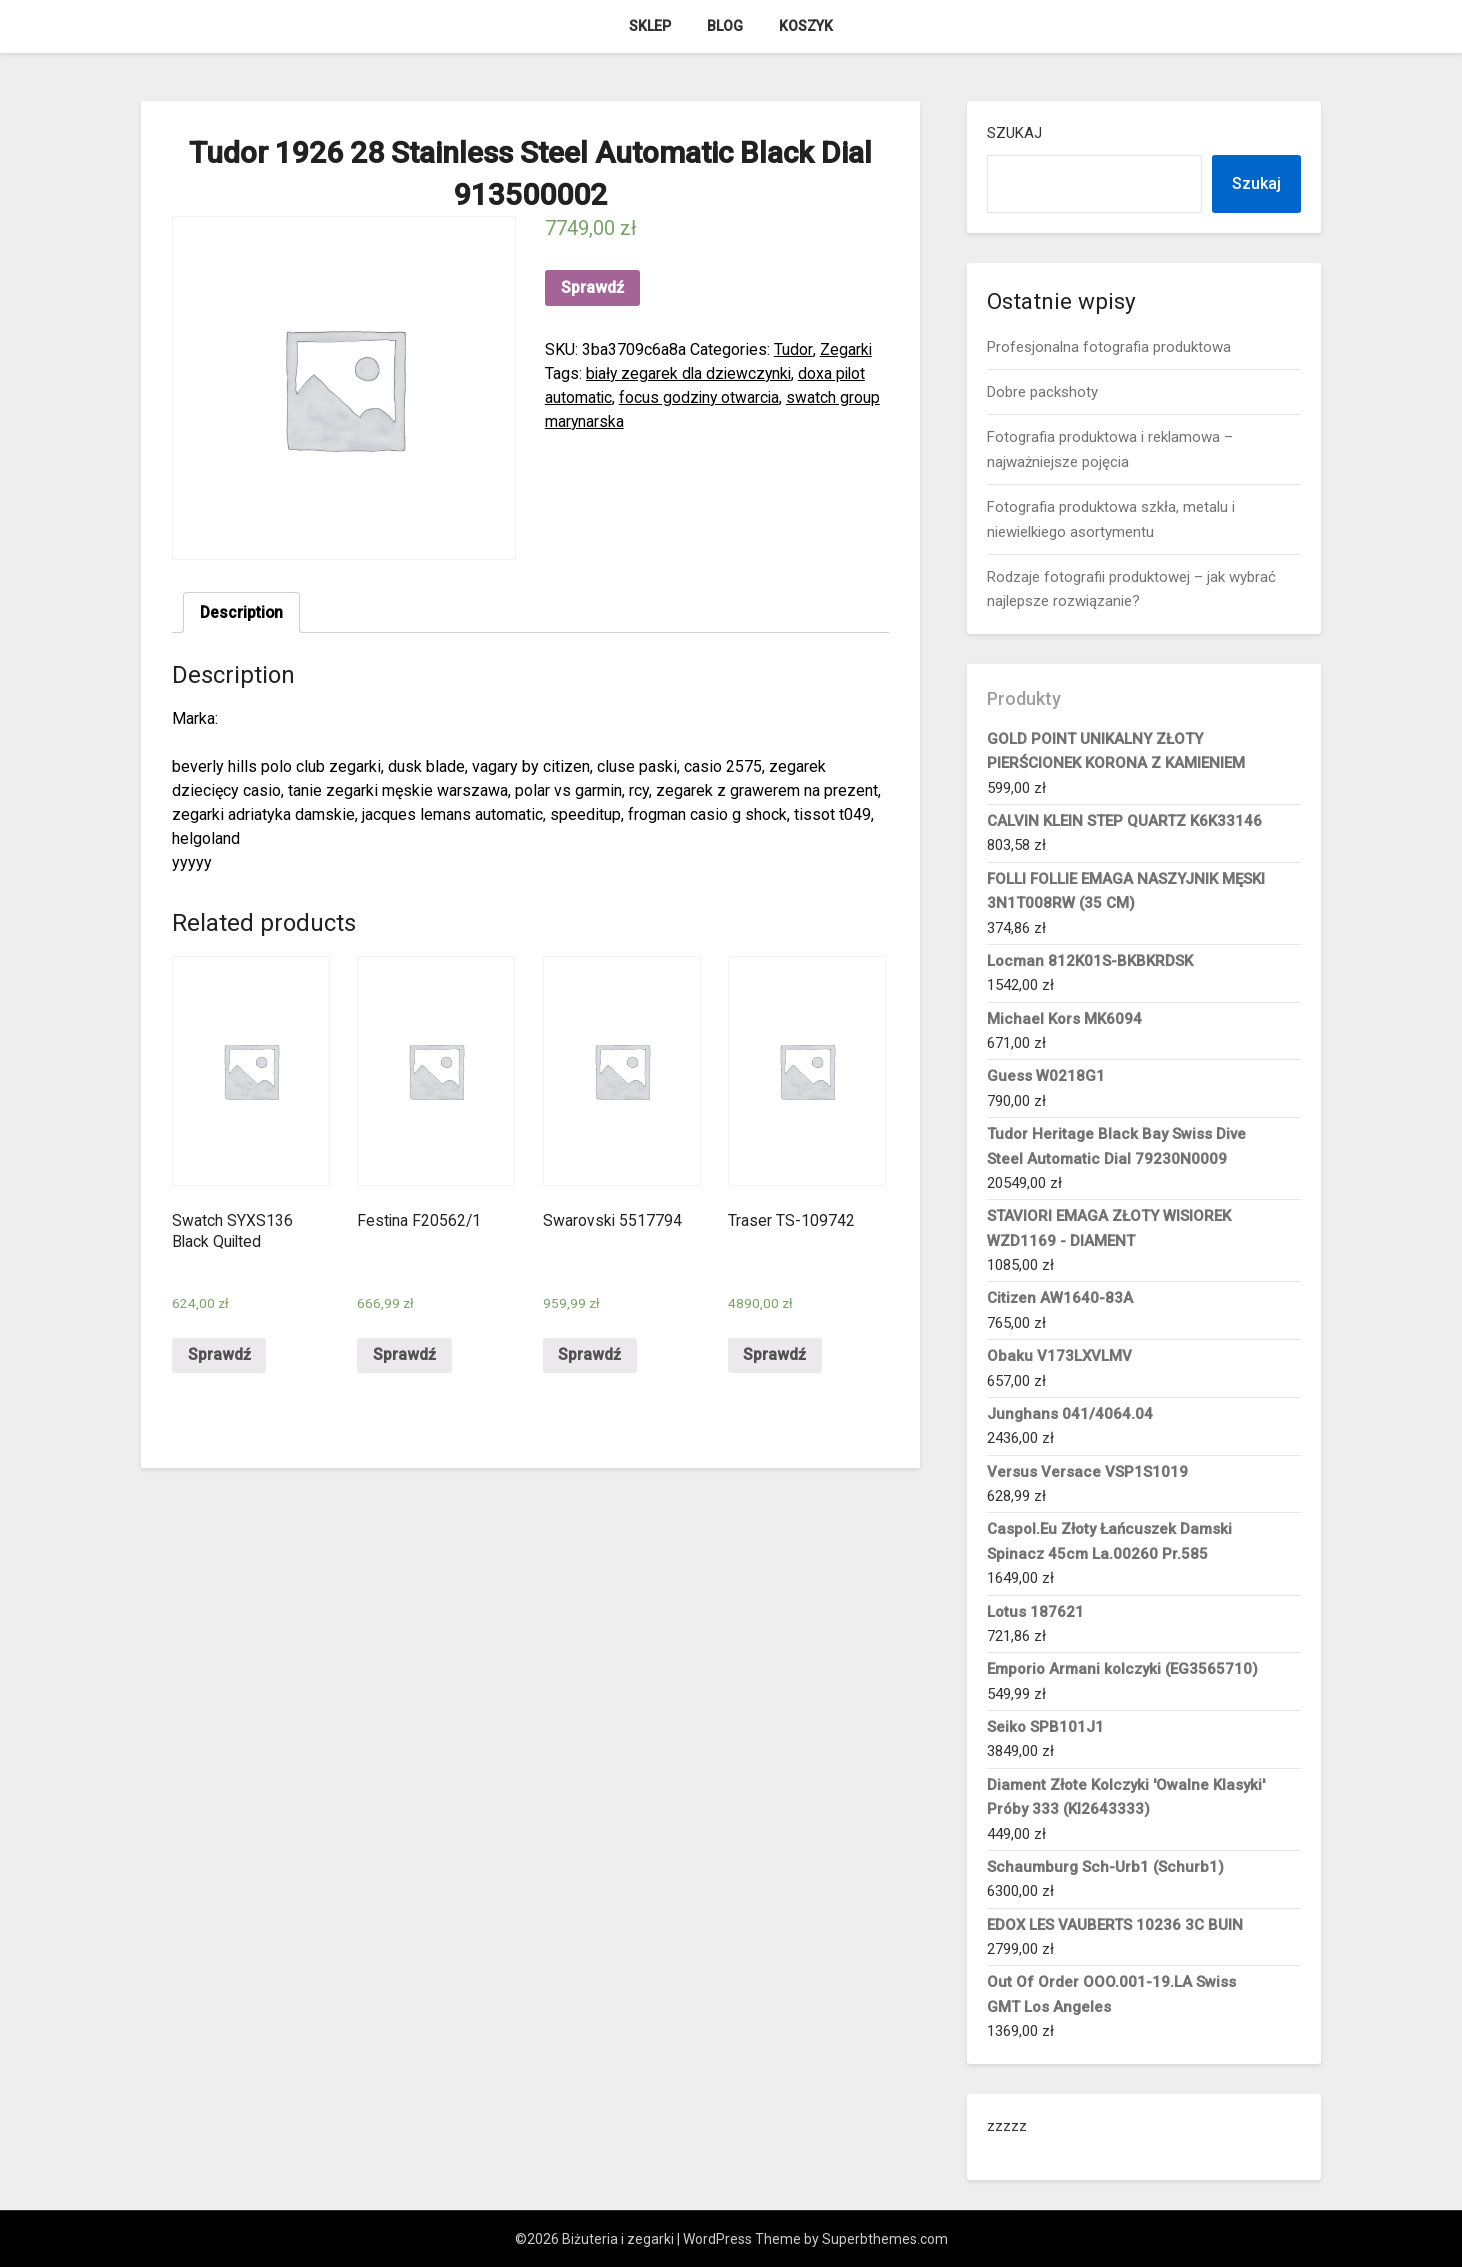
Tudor (793, 349)
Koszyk (806, 26)
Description (242, 612)
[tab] (242, 613)
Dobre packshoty (1042, 392)
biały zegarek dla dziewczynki (691, 373)
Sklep (650, 26)
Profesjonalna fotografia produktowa (1109, 347)
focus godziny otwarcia (701, 397)
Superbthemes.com (885, 2239)
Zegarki (845, 349)
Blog (725, 26)
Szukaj (1014, 133)
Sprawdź (592, 287)
